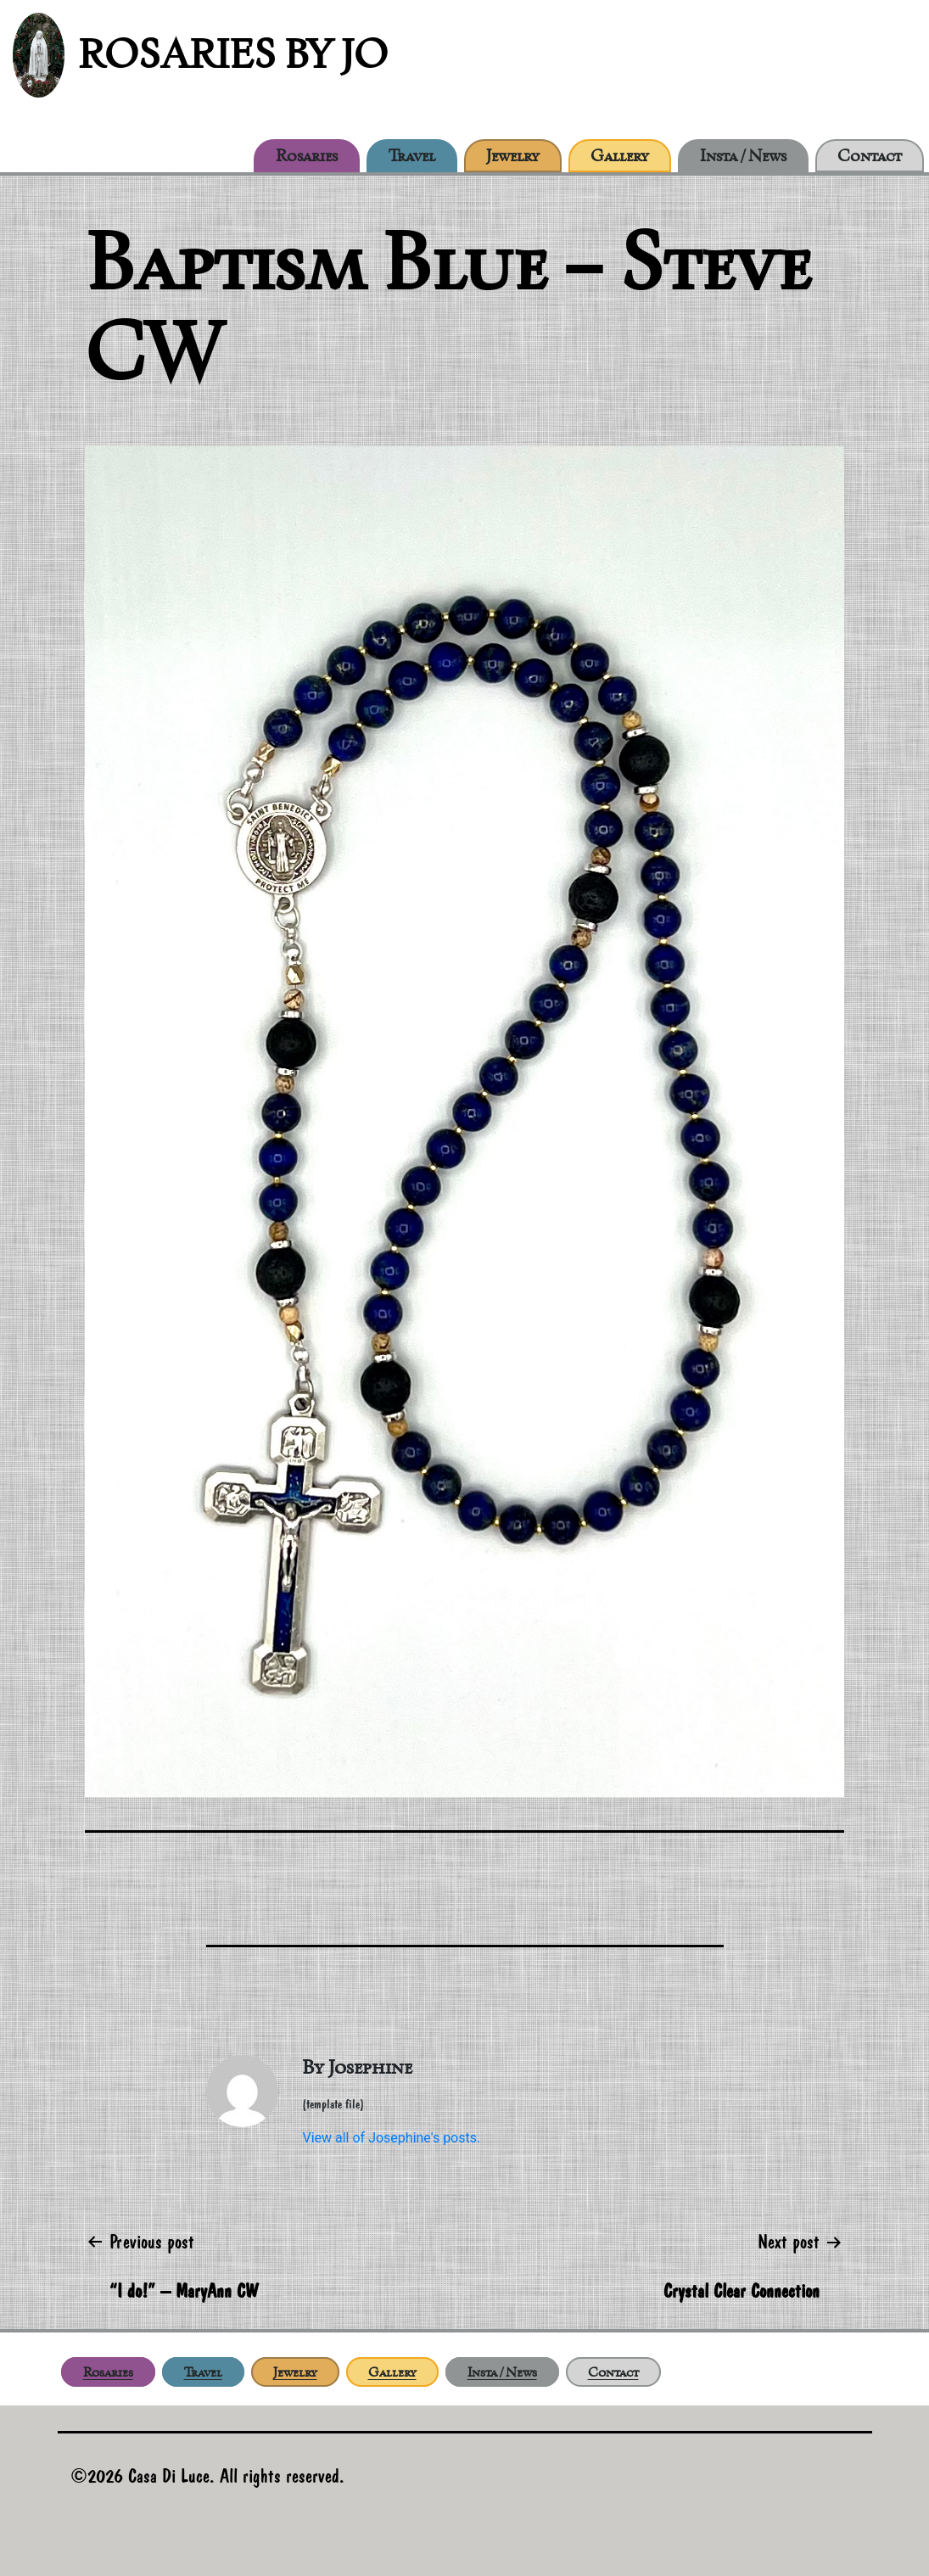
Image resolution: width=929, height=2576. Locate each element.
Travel (412, 155)
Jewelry (513, 155)
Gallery (619, 155)
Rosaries (307, 155)
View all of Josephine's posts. (391, 2138)
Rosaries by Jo (233, 54)
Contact (869, 155)
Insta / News (743, 155)
